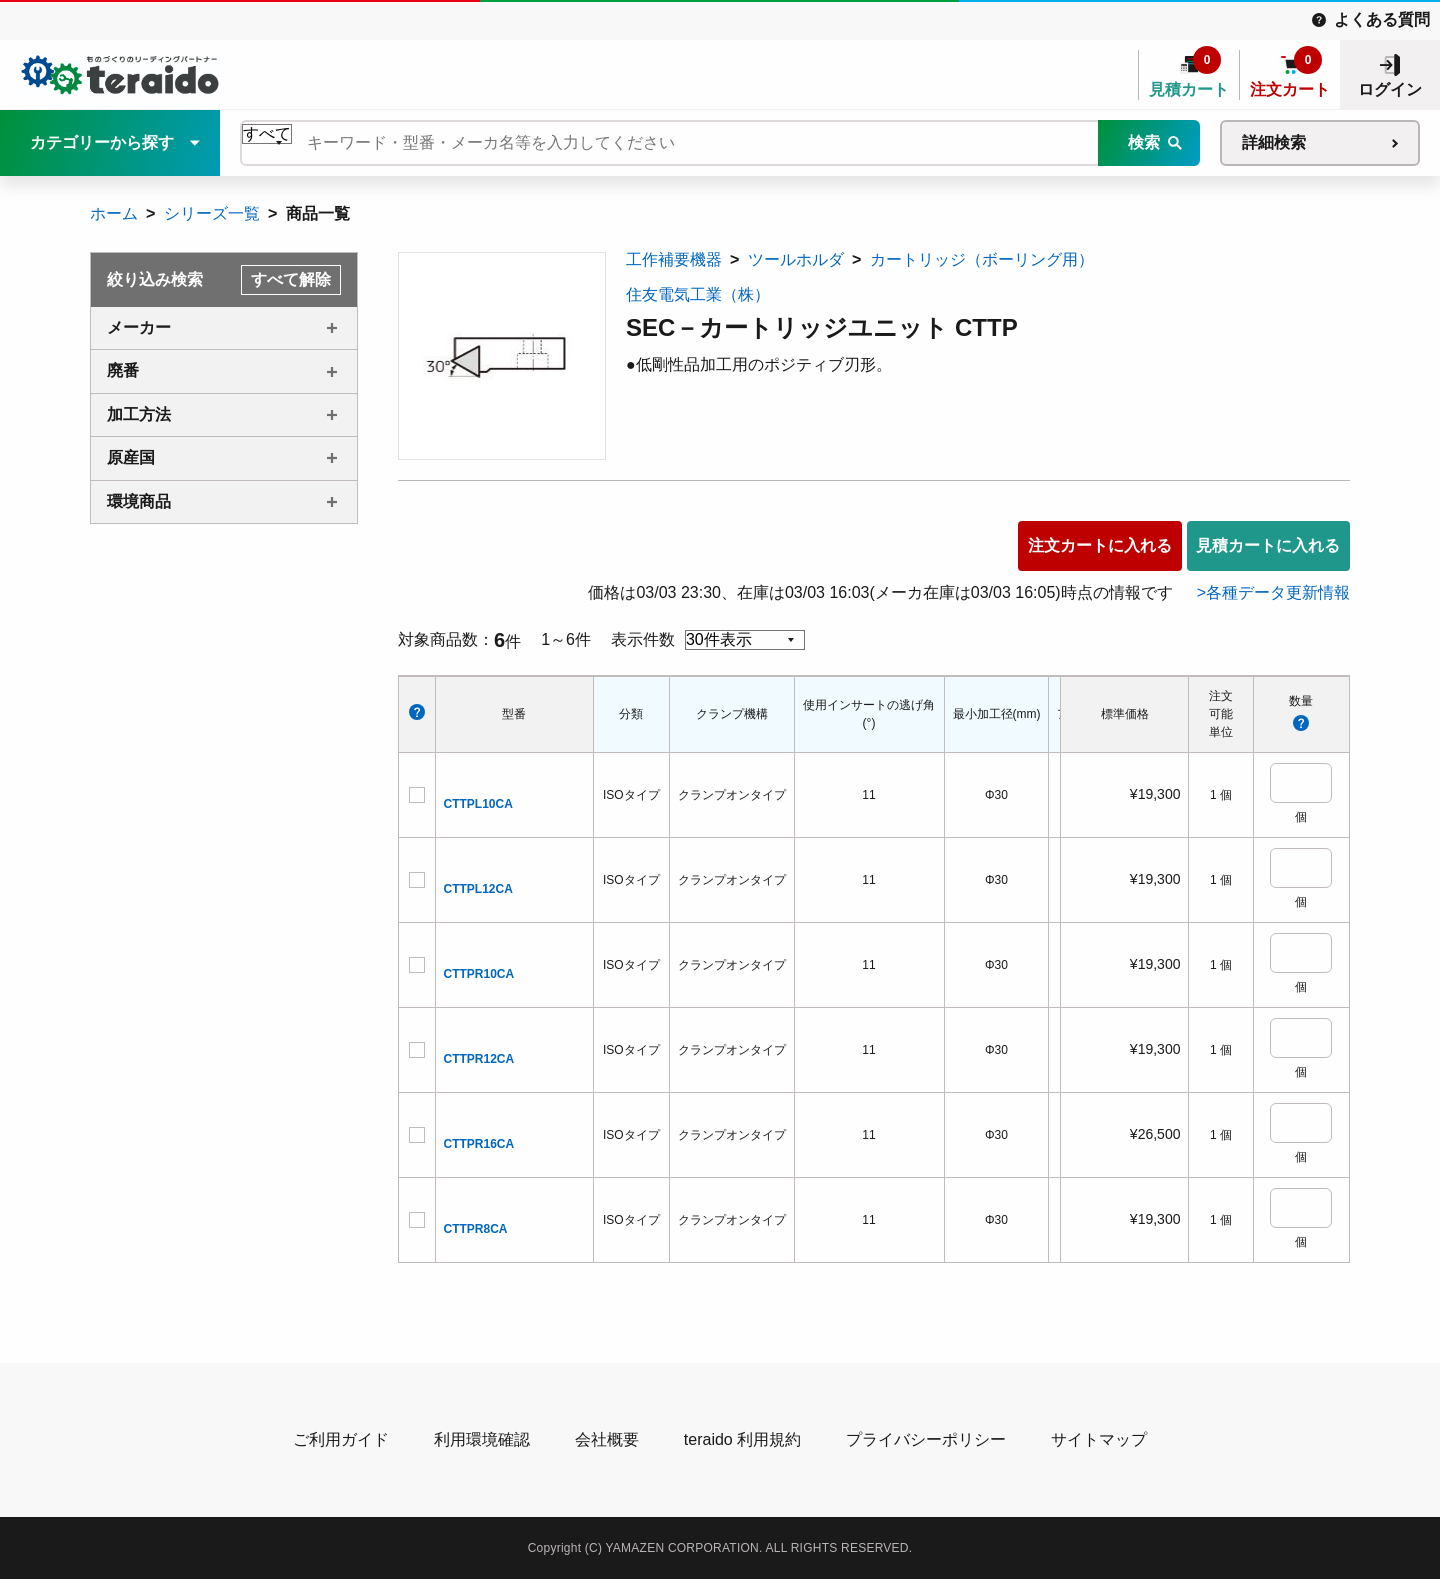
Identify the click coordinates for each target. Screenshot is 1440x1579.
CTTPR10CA (479, 974)
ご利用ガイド (341, 1439)
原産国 (131, 457)
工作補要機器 (674, 259)
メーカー (139, 327)
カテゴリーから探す (102, 142)
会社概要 (607, 1439)
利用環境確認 (482, 1439)
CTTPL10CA (478, 804)
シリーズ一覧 (212, 213)
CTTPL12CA (478, 889)
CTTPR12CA (479, 1059)
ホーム (114, 213)
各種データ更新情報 (1278, 592)
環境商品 (139, 501)
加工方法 (139, 414)
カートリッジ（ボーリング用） (982, 259)
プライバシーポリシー (926, 1439)
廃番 (123, 370)
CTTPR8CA (476, 1229)
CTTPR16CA (479, 1144)
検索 (1144, 142)
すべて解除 (291, 279)
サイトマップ (1099, 1439)
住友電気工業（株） (698, 294)
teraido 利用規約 (742, 1439)
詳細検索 (1274, 142)
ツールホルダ (796, 259)
